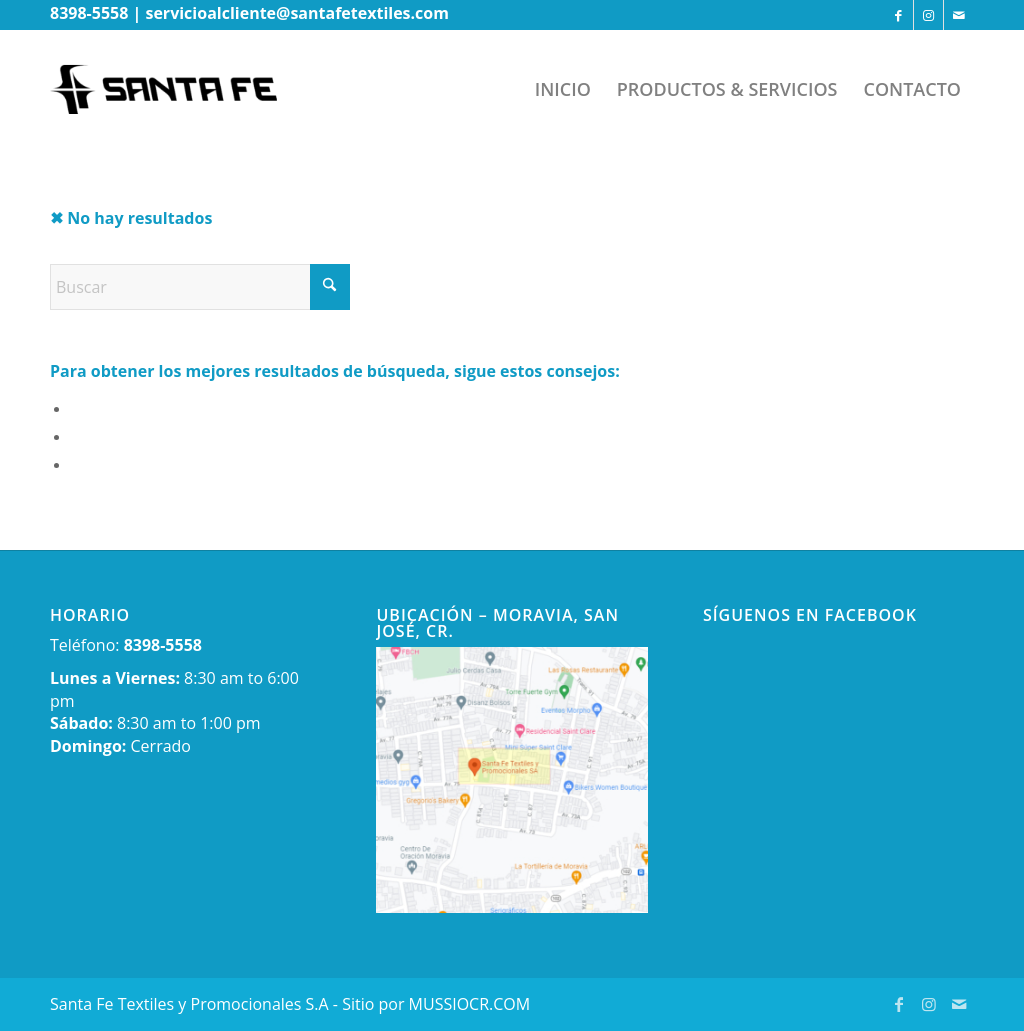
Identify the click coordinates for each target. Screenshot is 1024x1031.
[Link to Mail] (959, 15)
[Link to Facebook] (898, 15)
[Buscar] (200, 287)
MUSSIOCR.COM (470, 1004)
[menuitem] (563, 89)
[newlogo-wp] (178, 89)
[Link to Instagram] (928, 15)
